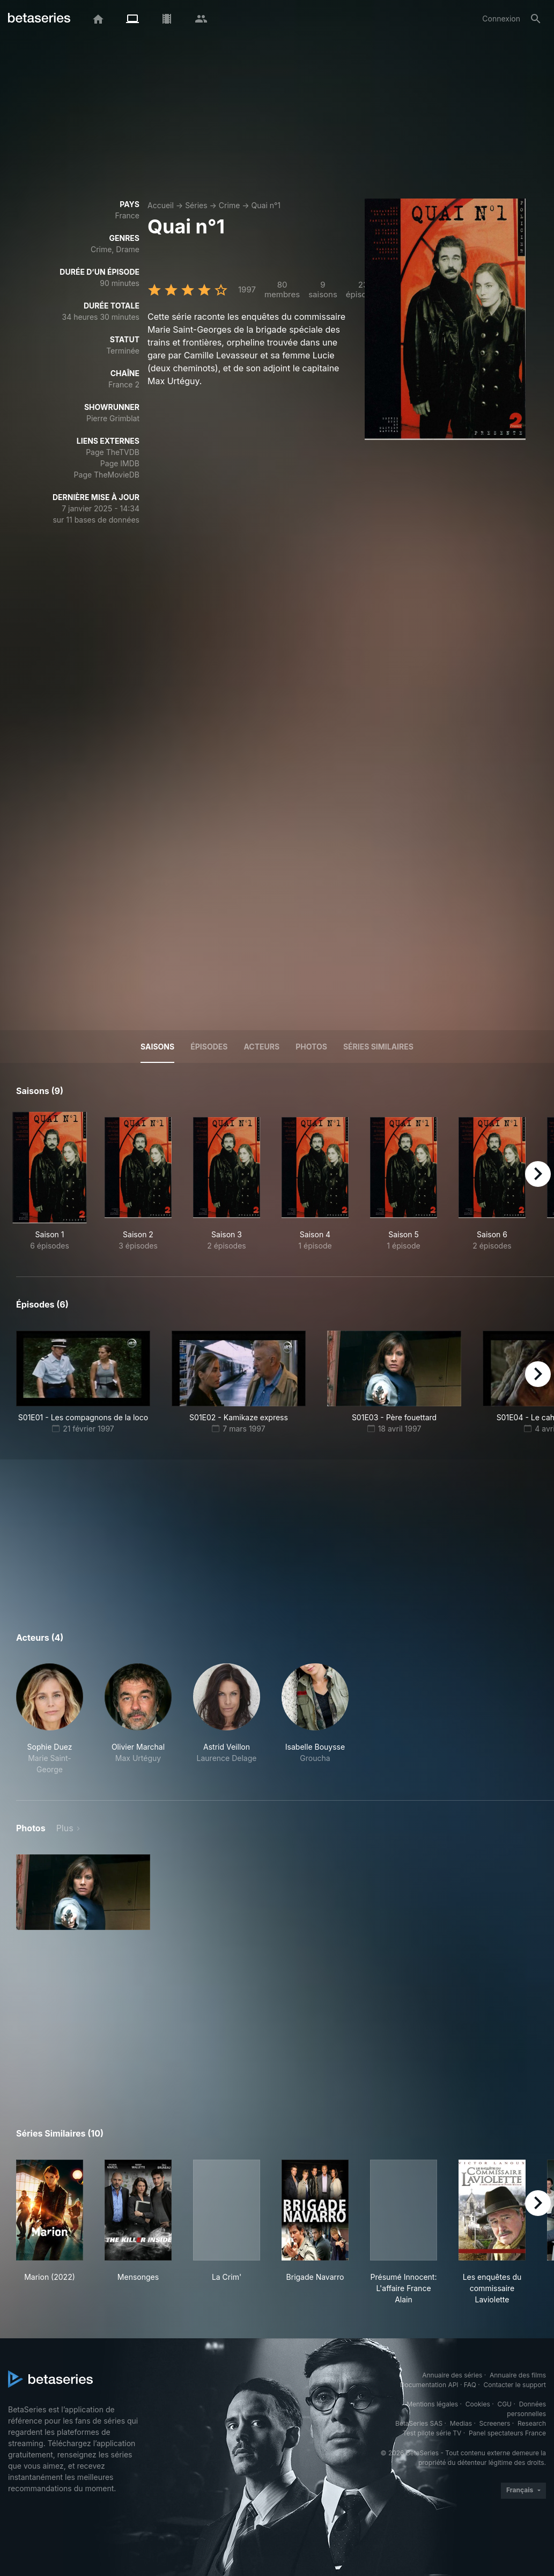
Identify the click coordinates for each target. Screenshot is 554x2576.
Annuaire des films (518, 2375)
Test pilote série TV (432, 2433)
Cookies (478, 2404)
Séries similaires (378, 1046)
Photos (311, 1046)
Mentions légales (432, 2404)
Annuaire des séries (452, 2375)
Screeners (495, 2423)
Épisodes (208, 1046)
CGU (504, 2404)
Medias (461, 2423)
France (127, 215)
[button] (49, 1719)
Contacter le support (514, 2385)
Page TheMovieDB (106, 474)
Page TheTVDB (112, 452)
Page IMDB (119, 463)
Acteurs (261, 1046)
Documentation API (429, 2385)
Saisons (157, 1046)
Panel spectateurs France (507, 2433)
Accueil (160, 205)
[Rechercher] (536, 18)
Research (532, 2423)
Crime (229, 205)
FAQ (470, 2385)
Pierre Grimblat (112, 418)
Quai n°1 (266, 205)
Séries (196, 205)
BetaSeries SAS (418, 2423)
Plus (64, 1828)
